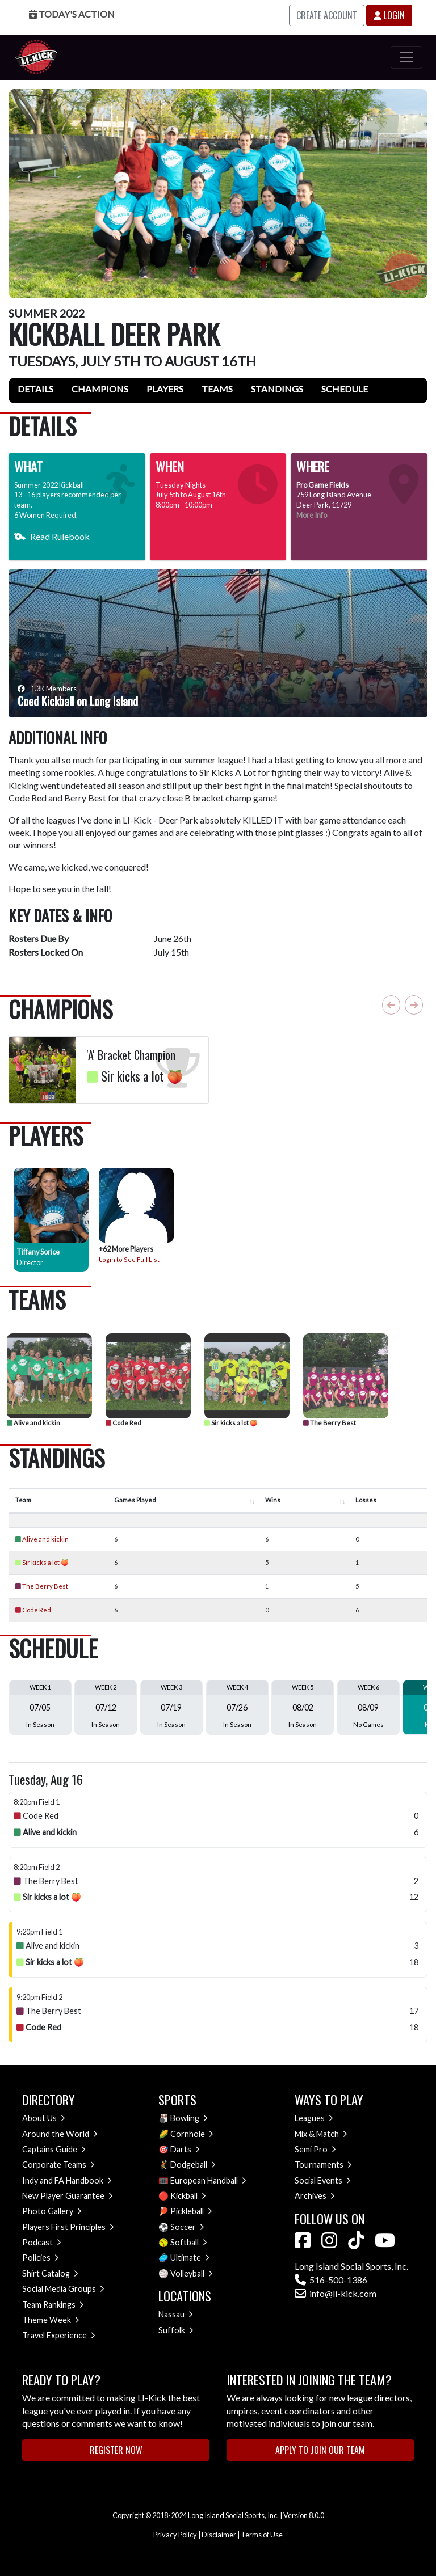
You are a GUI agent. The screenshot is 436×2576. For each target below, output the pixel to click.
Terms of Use (262, 2534)
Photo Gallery (52, 2211)
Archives (315, 2196)
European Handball (208, 2180)
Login (389, 15)
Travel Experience (58, 2335)
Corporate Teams (58, 2164)
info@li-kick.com (335, 2293)
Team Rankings (53, 2304)
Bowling (189, 2118)
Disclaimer (219, 2534)
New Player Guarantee (67, 2196)
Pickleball (191, 2211)
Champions (100, 388)
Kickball (188, 2196)
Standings (277, 388)
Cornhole (191, 2134)
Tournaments (323, 2164)
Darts (185, 2149)
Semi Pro (315, 2149)
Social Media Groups (63, 2289)
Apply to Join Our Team (320, 2450)
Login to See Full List (129, 1259)
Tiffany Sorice (38, 1252)
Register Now (116, 2450)
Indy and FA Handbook (67, 2180)
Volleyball (191, 2273)
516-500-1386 (331, 2279)
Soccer (187, 2227)
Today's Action (72, 14)
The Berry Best (329, 1422)
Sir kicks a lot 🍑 (231, 1422)
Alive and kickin (33, 1422)
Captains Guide (54, 2149)
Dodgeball (193, 2164)
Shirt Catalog (50, 2273)
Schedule (344, 388)
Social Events (323, 2180)
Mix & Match (321, 2134)
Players (164, 388)
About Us (43, 2118)
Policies (40, 2257)
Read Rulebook (52, 536)
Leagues (314, 2118)
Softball (188, 2242)
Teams (217, 388)
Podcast (41, 2242)
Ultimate (189, 2257)
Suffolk (176, 2330)
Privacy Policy (175, 2534)
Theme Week (50, 2320)
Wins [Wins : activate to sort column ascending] (272, 1500)
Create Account (326, 15)
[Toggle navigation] (406, 57)
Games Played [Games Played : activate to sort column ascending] (135, 1500)
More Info (311, 515)
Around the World (60, 2134)
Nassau (175, 2314)
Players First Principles (68, 2227)
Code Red (123, 1422)
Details (35, 388)
